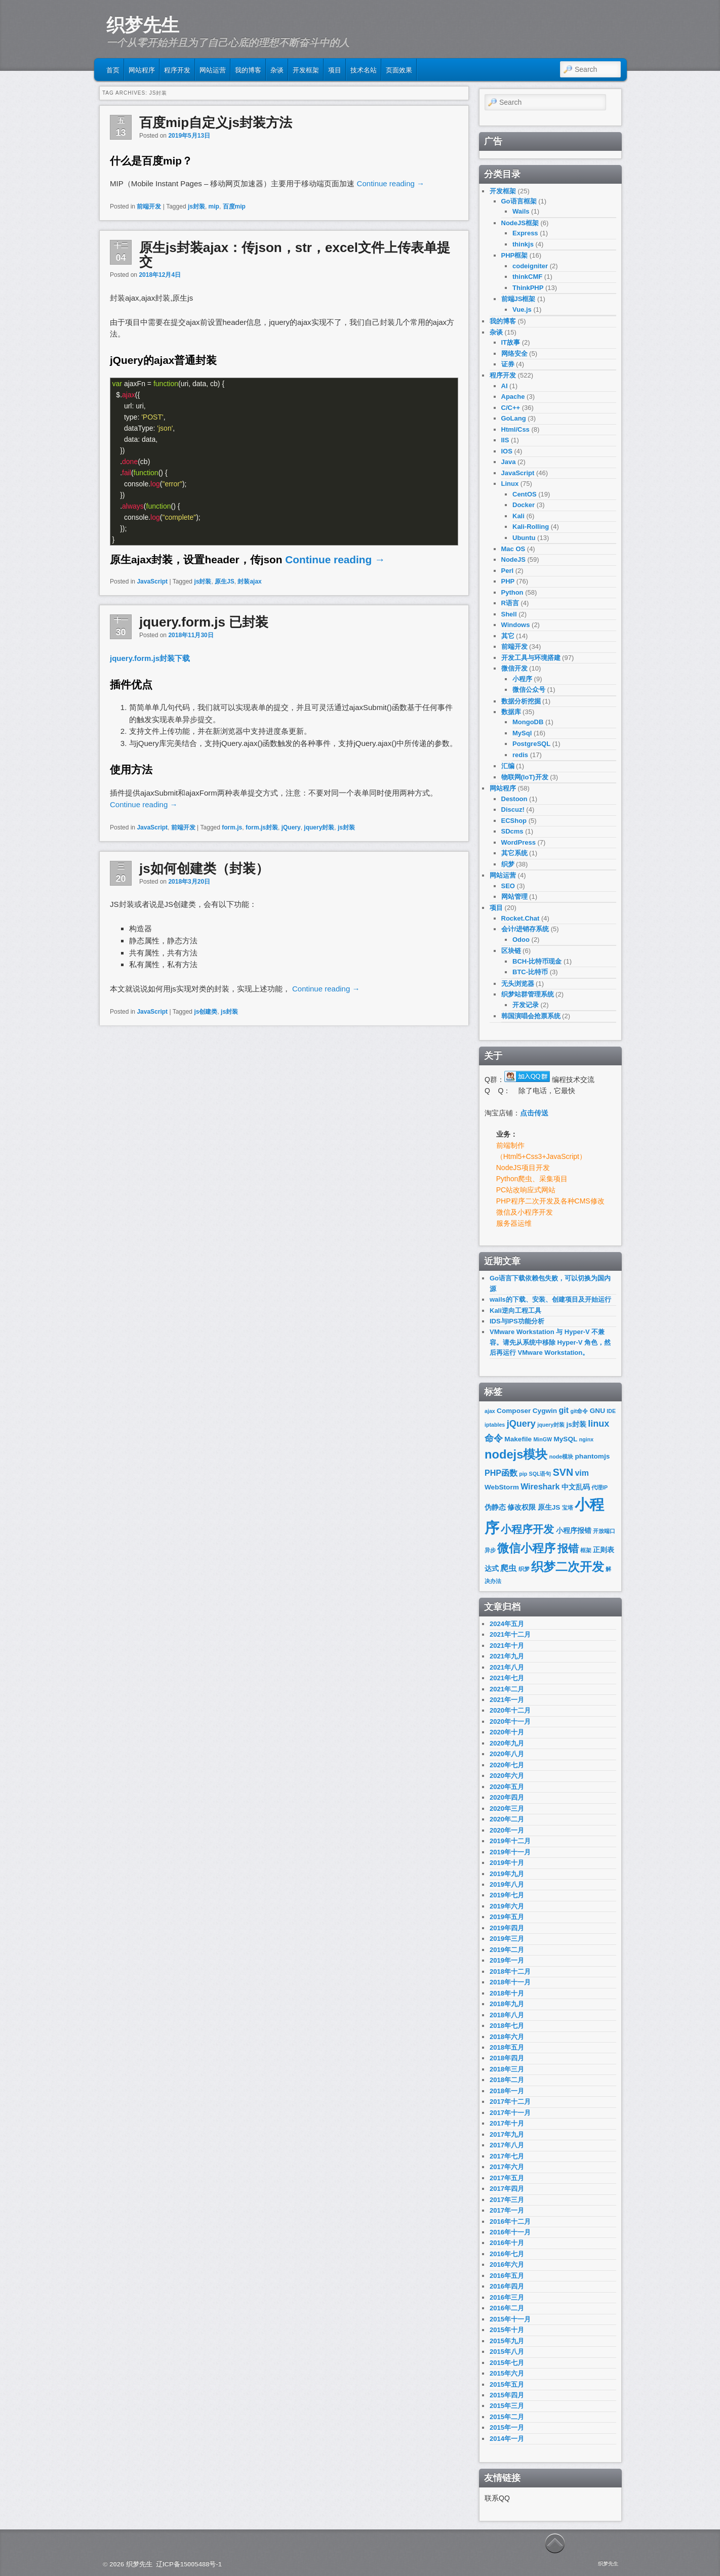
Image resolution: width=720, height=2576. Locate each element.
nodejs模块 (516, 1454)
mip (214, 206)
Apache (513, 396)
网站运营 (212, 69)
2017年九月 (507, 2134)
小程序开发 (527, 1529)
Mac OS (513, 549)
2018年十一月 (510, 1982)
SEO (508, 886)
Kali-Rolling (530, 526)
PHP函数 (501, 1473)
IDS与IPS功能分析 (517, 1321)
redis (520, 755)
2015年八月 (507, 2351)
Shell (509, 614)
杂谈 (277, 69)
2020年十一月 (510, 1721)
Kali (518, 516)
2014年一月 (507, 2438)
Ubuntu (523, 538)
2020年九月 (507, 1743)
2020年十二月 (510, 1710)
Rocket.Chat (520, 918)
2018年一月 (507, 2091)
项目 (334, 69)
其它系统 (514, 853)
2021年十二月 (510, 1634)
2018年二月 (507, 2080)
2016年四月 (507, 2286)
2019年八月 (507, 1884)
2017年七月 (507, 2156)
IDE (611, 1411)
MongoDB (527, 722)
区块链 (511, 950)
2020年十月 (507, 1732)
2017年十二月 (510, 2101)
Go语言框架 (519, 201)
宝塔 (567, 1508)
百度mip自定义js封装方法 (215, 122)
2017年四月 (507, 2188)
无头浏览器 (517, 983)
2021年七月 (507, 1678)
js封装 (196, 206)
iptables (495, 1425)
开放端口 (604, 1531)
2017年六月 (507, 2167)
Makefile (518, 1439)
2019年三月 (507, 1938)
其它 (507, 636)
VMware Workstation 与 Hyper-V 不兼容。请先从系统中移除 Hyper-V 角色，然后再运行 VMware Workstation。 (550, 1342)
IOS (506, 451)
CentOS (524, 494)
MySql (522, 733)
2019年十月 (507, 1862)
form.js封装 (262, 827)
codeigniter (530, 266)
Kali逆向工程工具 (515, 1310)
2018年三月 (507, 2069)
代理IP (599, 1487)
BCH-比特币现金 (537, 961)
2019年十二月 (510, 1841)
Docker (523, 505)
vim (582, 1473)
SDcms (512, 831)
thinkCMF (527, 276)
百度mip (234, 206)
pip (523, 1474)
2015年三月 (507, 2405)
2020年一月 (507, 1830)
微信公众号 (528, 689)
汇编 (507, 766)
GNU (597, 1411)
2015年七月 (507, 2362)
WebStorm (502, 1487)
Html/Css (515, 429)
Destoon (514, 799)
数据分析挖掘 (521, 701)
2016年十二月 (510, 2221)
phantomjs (592, 1456)
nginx (586, 1439)
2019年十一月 (510, 1852)
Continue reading (390, 183)
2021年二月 (507, 1689)
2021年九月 (507, 1656)
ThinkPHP (527, 288)
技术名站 (363, 69)
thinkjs (523, 244)
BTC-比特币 (530, 972)
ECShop (514, 820)
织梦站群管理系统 (527, 994)
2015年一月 (507, 2427)
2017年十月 (507, 2123)
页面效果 (399, 69)
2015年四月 (507, 2395)
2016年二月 (507, 2308)
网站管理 (514, 896)
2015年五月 (507, 2384)
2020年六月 (507, 1775)
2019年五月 (507, 1917)
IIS (505, 440)
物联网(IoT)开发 (524, 777)
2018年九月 (507, 2004)
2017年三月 (507, 2200)
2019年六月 (507, 1906)
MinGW (542, 1439)
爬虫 (508, 1568)
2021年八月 (507, 1667)
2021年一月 (507, 1700)
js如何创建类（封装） (204, 868)
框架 (585, 1550)
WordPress (518, 842)
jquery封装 (319, 827)
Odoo (521, 939)
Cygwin (545, 1411)
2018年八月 (507, 2015)
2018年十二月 (510, 1971)
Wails (520, 211)
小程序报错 (573, 1530)
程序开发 (177, 69)
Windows (515, 625)
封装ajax (249, 581)
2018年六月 (507, 2037)
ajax (490, 1411)
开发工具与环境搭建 (531, 657)
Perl (507, 570)
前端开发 (149, 206)
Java (508, 462)
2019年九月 (507, 1874)
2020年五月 (507, 1787)
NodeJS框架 (520, 223)
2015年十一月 (510, 2319)
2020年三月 (507, 1808)
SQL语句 (540, 1474)
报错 (568, 1548)
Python (512, 592)
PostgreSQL (531, 743)
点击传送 (534, 1113)
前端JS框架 (518, 299)
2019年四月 (507, 1928)
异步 (490, 1550)
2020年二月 (507, 1819)
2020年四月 (507, 1797)
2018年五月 (507, 2047)
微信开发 (514, 668)
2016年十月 (507, 2243)
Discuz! (513, 809)
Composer (514, 1411)
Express (525, 233)
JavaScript (152, 581)
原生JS (224, 581)
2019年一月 (507, 1960)
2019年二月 (507, 1950)
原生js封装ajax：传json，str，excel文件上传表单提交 (294, 255)
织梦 (507, 864)
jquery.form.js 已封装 (203, 622)
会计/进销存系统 (525, 929)
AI (504, 386)
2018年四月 (507, 2058)
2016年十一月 (510, 2232)
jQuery (291, 827)
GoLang (513, 418)
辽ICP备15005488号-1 (189, 2564)
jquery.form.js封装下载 (150, 658)
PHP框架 (514, 255)
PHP (508, 581)
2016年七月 (507, 2254)
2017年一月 (507, 2210)
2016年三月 (507, 2297)
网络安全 (514, 353)
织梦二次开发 (567, 1566)
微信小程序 (526, 1548)
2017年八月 (507, 2145)
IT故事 (511, 342)
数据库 (511, 712)
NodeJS (513, 559)
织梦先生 (142, 24)
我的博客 (248, 69)
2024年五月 (507, 1624)
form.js (232, 827)
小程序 (522, 679)
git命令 (579, 1411)
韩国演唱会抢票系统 (531, 1016)
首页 (112, 69)
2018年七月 (507, 2025)
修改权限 (521, 1507)
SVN (563, 1472)
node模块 (561, 1456)
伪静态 (495, 1507)
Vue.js (522, 309)
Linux (510, 483)
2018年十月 (507, 1993)
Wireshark (540, 1486)
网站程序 (142, 69)
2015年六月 (507, 2373)
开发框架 (306, 69)
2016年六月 (507, 2264)
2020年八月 (507, 1754)
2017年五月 (507, 2178)
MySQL (565, 1439)
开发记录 (525, 1005)
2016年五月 (507, 2275)
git (563, 1410)
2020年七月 (507, 1765)
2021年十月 (507, 1645)
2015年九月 (507, 2341)
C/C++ (511, 407)
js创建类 (205, 1011)
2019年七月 (507, 1895)
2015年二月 (507, 2417)
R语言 (510, 603)
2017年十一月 (510, 2112)
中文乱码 (576, 1487)
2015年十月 (507, 2330)
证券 (507, 364)
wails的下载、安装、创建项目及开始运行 (550, 1299)
